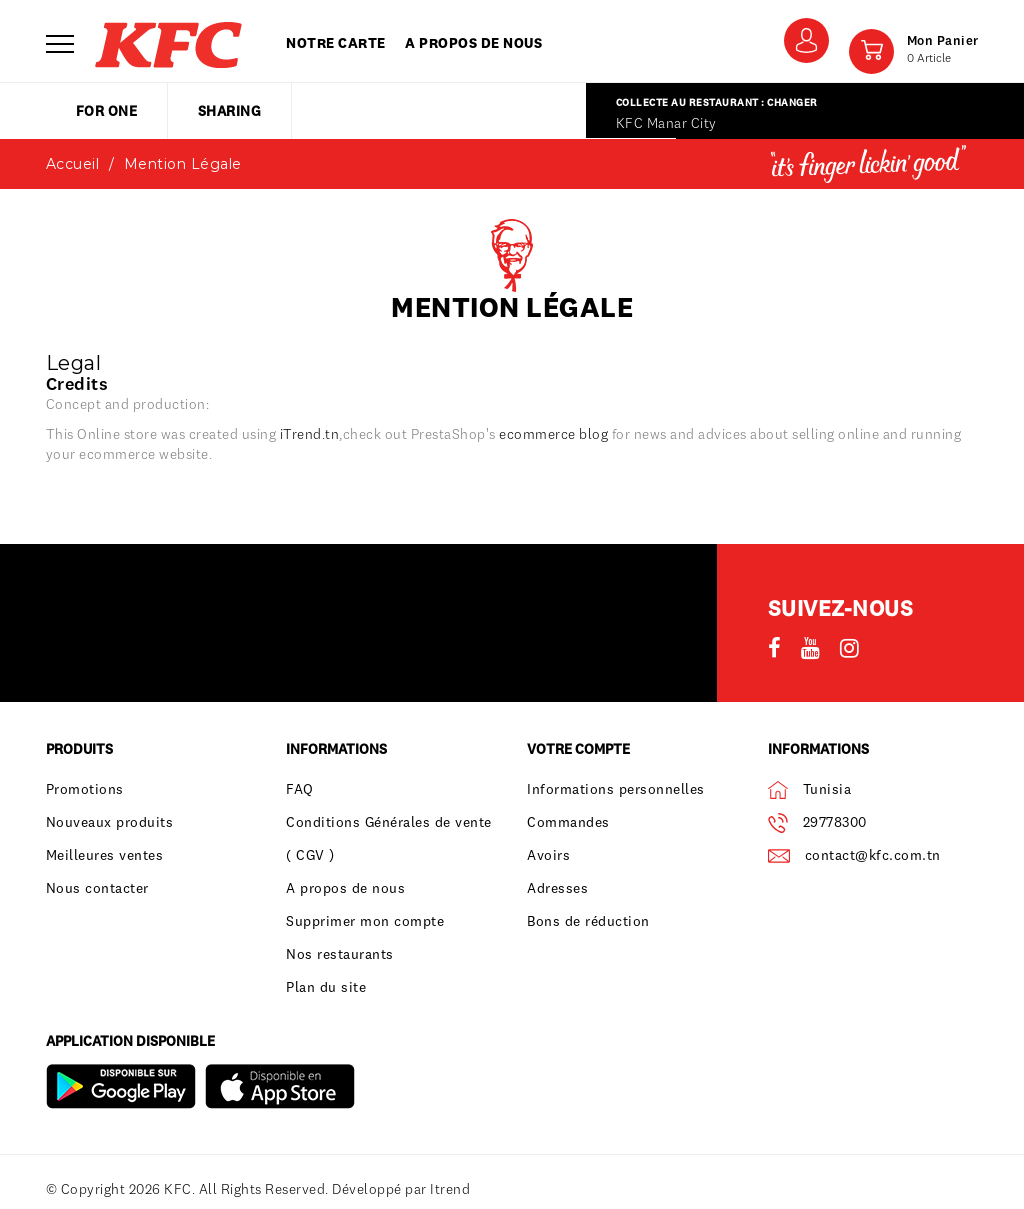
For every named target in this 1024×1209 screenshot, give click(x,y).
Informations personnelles (616, 789)
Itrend (450, 1189)
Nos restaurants (340, 954)
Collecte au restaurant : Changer (717, 102)
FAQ (300, 789)
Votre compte (578, 749)
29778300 (835, 822)
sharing (230, 111)
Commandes (568, 822)
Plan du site (326, 987)
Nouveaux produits (110, 822)
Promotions (85, 789)
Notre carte (336, 43)
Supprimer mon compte (365, 921)
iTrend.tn (310, 434)
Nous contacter (97, 888)
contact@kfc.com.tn (873, 855)
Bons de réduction (588, 921)
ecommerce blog (553, 434)
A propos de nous (473, 43)
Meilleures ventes (105, 855)
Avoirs (548, 855)
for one (107, 111)
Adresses (557, 888)
